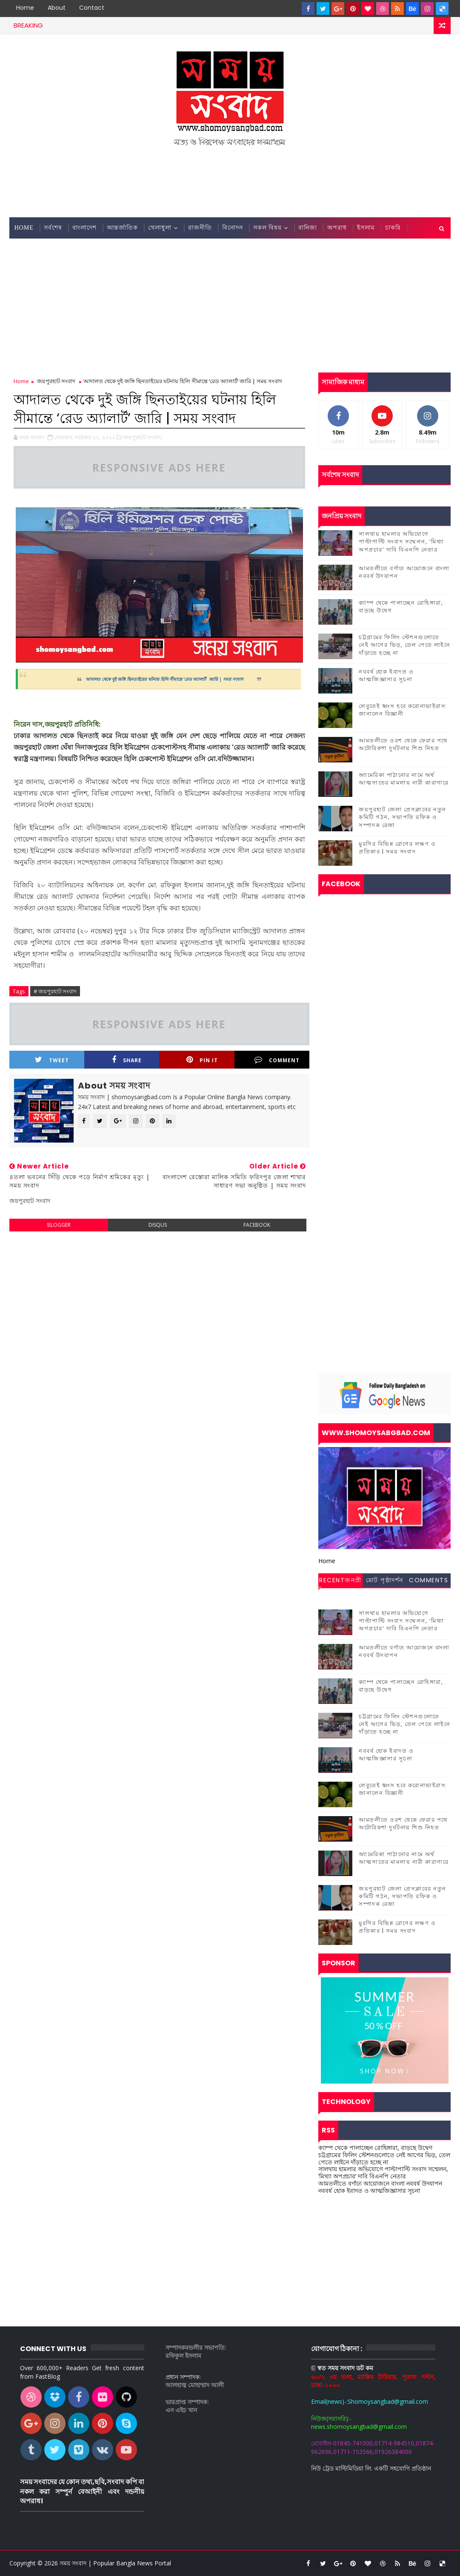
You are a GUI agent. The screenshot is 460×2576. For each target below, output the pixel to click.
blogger (59, 1224)
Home (25, 7)
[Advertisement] (230, 183)
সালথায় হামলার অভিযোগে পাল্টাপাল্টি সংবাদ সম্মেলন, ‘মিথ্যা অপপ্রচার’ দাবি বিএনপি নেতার (401, 541)
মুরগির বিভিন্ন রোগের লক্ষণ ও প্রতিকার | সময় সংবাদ (397, 848)
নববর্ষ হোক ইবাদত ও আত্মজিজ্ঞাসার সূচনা (386, 675)
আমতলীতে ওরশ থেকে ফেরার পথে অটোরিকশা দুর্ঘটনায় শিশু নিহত (403, 744)
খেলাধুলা (159, 228)
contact (91, 7)
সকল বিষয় (267, 228)
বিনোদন (232, 228)
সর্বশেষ (53, 228)
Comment (277, 1060)
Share (127, 1060)
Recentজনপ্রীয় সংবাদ (340, 1581)
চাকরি (393, 228)
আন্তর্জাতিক (122, 228)
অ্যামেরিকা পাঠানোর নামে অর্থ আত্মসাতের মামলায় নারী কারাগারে (404, 779)
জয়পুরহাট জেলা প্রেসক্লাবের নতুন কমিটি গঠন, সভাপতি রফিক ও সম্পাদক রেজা (402, 817)
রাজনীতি (200, 228)
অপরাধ (337, 228)
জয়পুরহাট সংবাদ (56, 381)
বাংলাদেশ (84, 228)
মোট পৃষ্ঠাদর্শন (384, 1580)
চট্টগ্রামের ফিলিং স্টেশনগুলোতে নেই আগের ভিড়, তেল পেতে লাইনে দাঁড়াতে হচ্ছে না (404, 645)
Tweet (52, 1060)
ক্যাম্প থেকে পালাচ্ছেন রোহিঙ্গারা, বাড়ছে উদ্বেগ (401, 606)
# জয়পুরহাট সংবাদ (55, 991)
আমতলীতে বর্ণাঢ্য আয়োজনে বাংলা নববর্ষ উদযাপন (404, 572)
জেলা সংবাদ (30, 249)
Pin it (202, 1060)
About (57, 7)
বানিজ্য (307, 228)
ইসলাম (366, 228)
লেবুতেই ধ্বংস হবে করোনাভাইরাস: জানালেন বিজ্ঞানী (403, 710)
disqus (158, 1224)
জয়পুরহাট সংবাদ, (143, 437)
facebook (256, 1224)
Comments (428, 1580)
